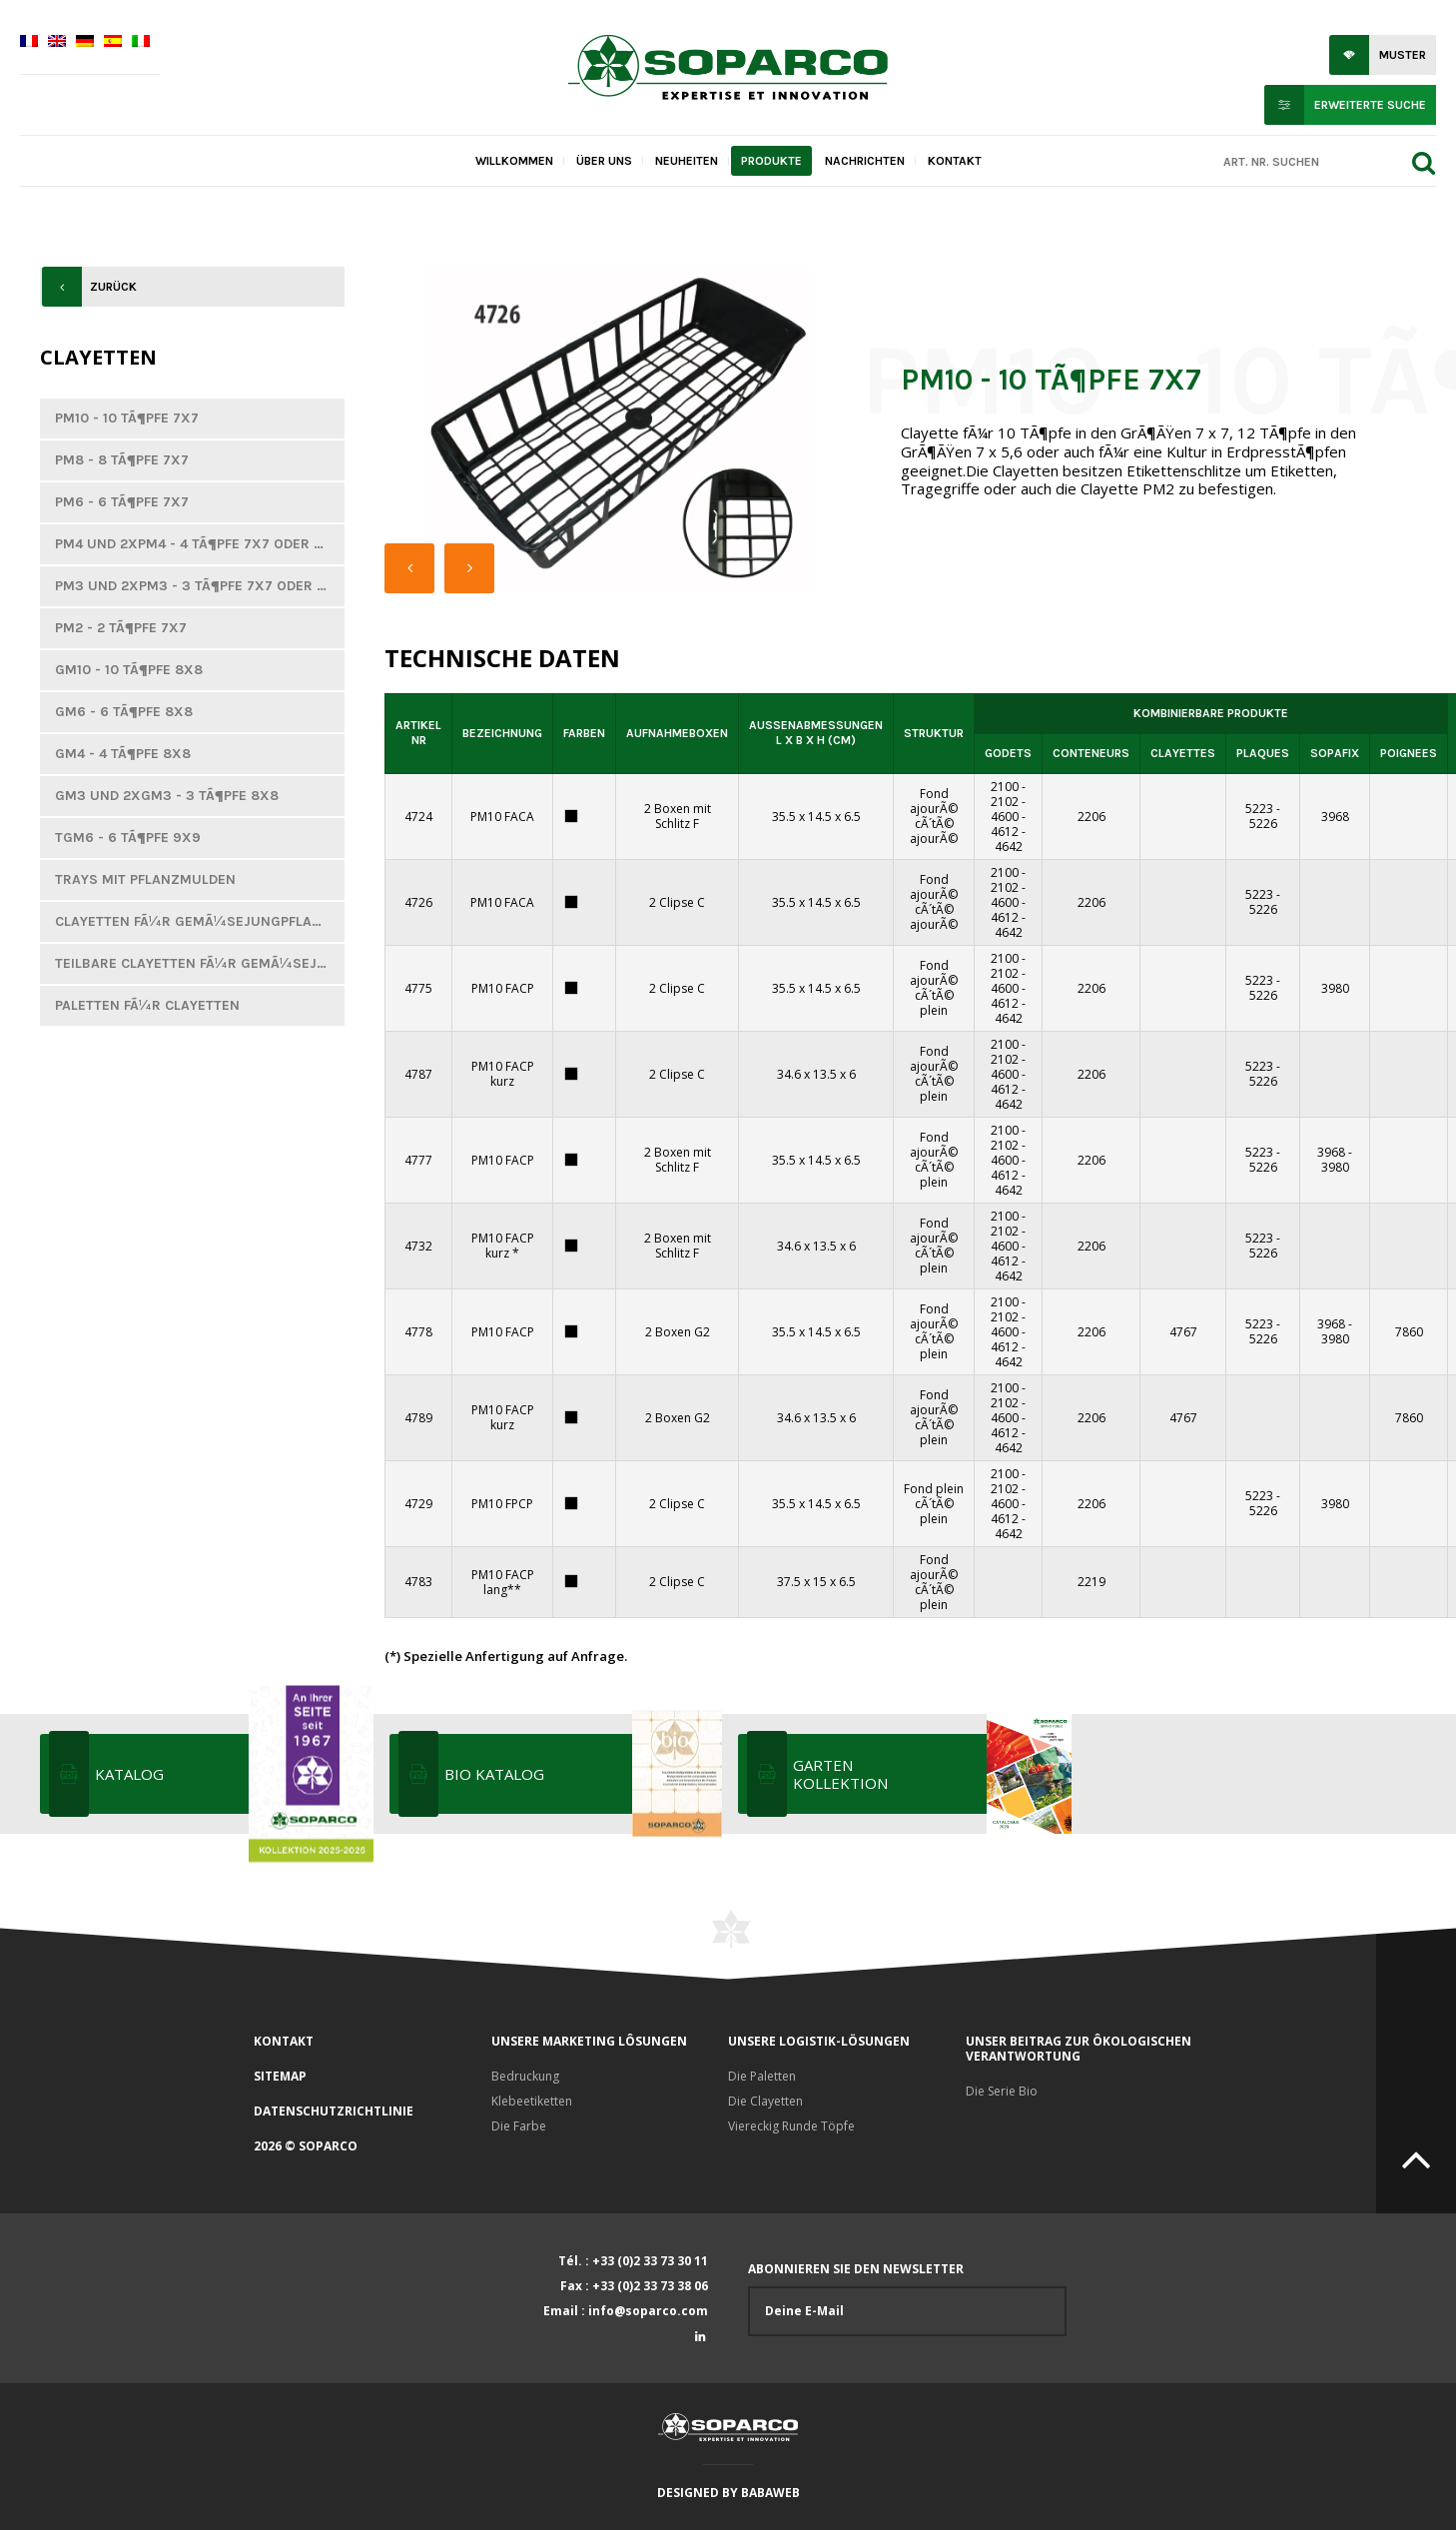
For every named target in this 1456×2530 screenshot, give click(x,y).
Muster (1402, 55)
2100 (1005, 786)
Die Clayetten (765, 2101)
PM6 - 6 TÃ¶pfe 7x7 (122, 501)
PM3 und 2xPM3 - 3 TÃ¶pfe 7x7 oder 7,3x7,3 (200, 585)
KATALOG (232, 1774)
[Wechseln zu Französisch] (29, 43)
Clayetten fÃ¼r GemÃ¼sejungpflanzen (200, 921)
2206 (1091, 816)
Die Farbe (518, 2125)
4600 (1005, 816)
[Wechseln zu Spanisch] (113, 43)
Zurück (113, 287)
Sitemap (280, 2076)
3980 (1335, 988)
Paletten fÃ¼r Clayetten (147, 1005)
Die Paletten (762, 2076)
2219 (1091, 1581)
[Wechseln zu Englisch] (57, 43)
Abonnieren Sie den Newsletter (907, 2298)
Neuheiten (686, 161)
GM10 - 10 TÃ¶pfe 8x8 (129, 669)
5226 (1263, 823)
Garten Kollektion (930, 1774)
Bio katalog (581, 1774)
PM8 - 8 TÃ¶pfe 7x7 (122, 459)
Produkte (771, 161)
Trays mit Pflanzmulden (145, 879)
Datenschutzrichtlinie (333, 2111)
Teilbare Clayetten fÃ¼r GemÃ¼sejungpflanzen (200, 963)
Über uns (604, 161)
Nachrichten (865, 161)
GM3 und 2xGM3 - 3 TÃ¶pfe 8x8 (167, 795)
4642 (1009, 846)
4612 (1005, 831)
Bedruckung (525, 2076)
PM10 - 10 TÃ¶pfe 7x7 (127, 418)
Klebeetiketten (531, 2101)
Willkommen (514, 161)
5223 (1259, 808)
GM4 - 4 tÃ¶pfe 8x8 (123, 753)
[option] (617, 430)
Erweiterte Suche (1370, 105)
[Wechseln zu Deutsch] (85, 43)
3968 (1335, 816)
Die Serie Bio (1002, 2091)
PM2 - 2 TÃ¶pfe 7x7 (121, 627)
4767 (1183, 1331)
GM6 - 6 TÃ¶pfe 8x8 (124, 711)
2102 (1005, 801)
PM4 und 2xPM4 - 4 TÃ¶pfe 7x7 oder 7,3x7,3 (200, 543)
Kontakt (955, 161)
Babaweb (770, 2492)
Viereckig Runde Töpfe (791, 2125)
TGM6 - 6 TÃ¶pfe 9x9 (128, 837)
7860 (1409, 1331)
